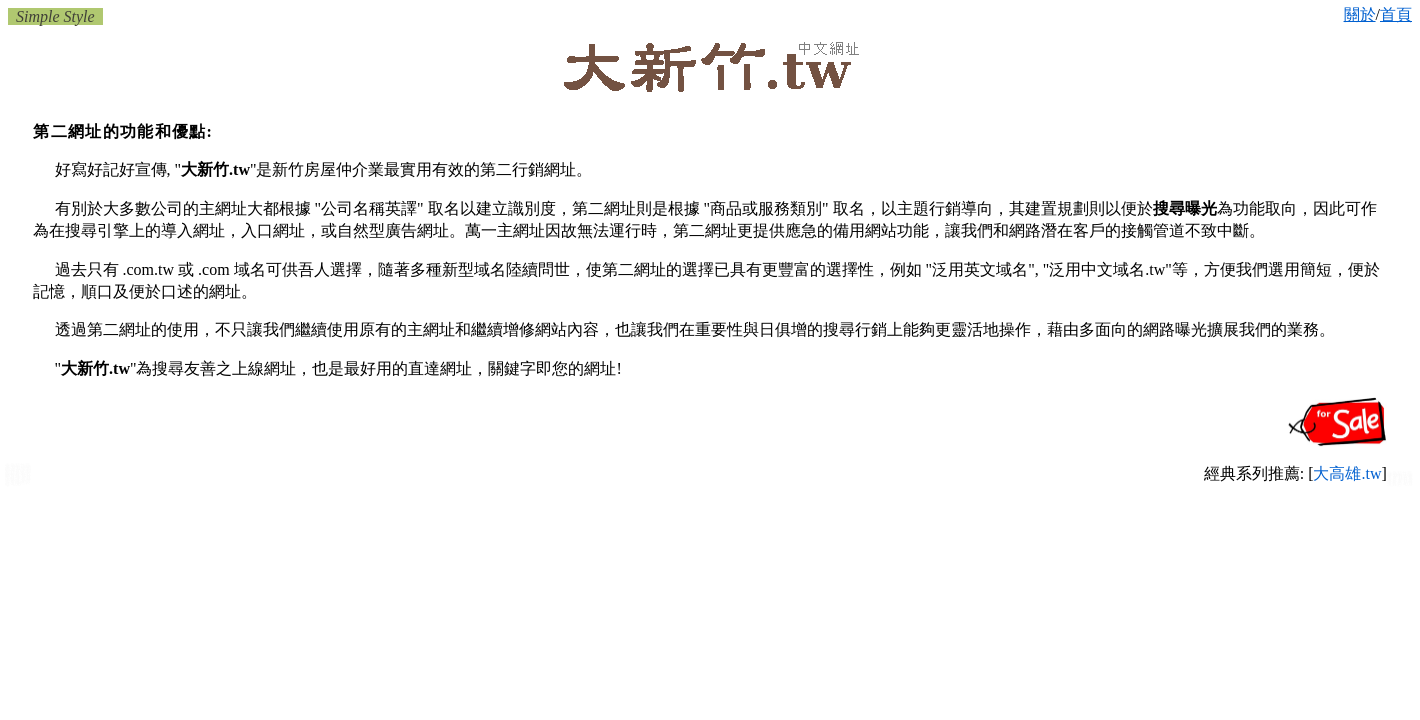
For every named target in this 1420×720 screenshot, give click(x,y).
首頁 (1396, 14)
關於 (1360, 14)
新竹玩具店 (1400, 483)
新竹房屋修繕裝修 (18, 482)
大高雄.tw (1347, 473)
